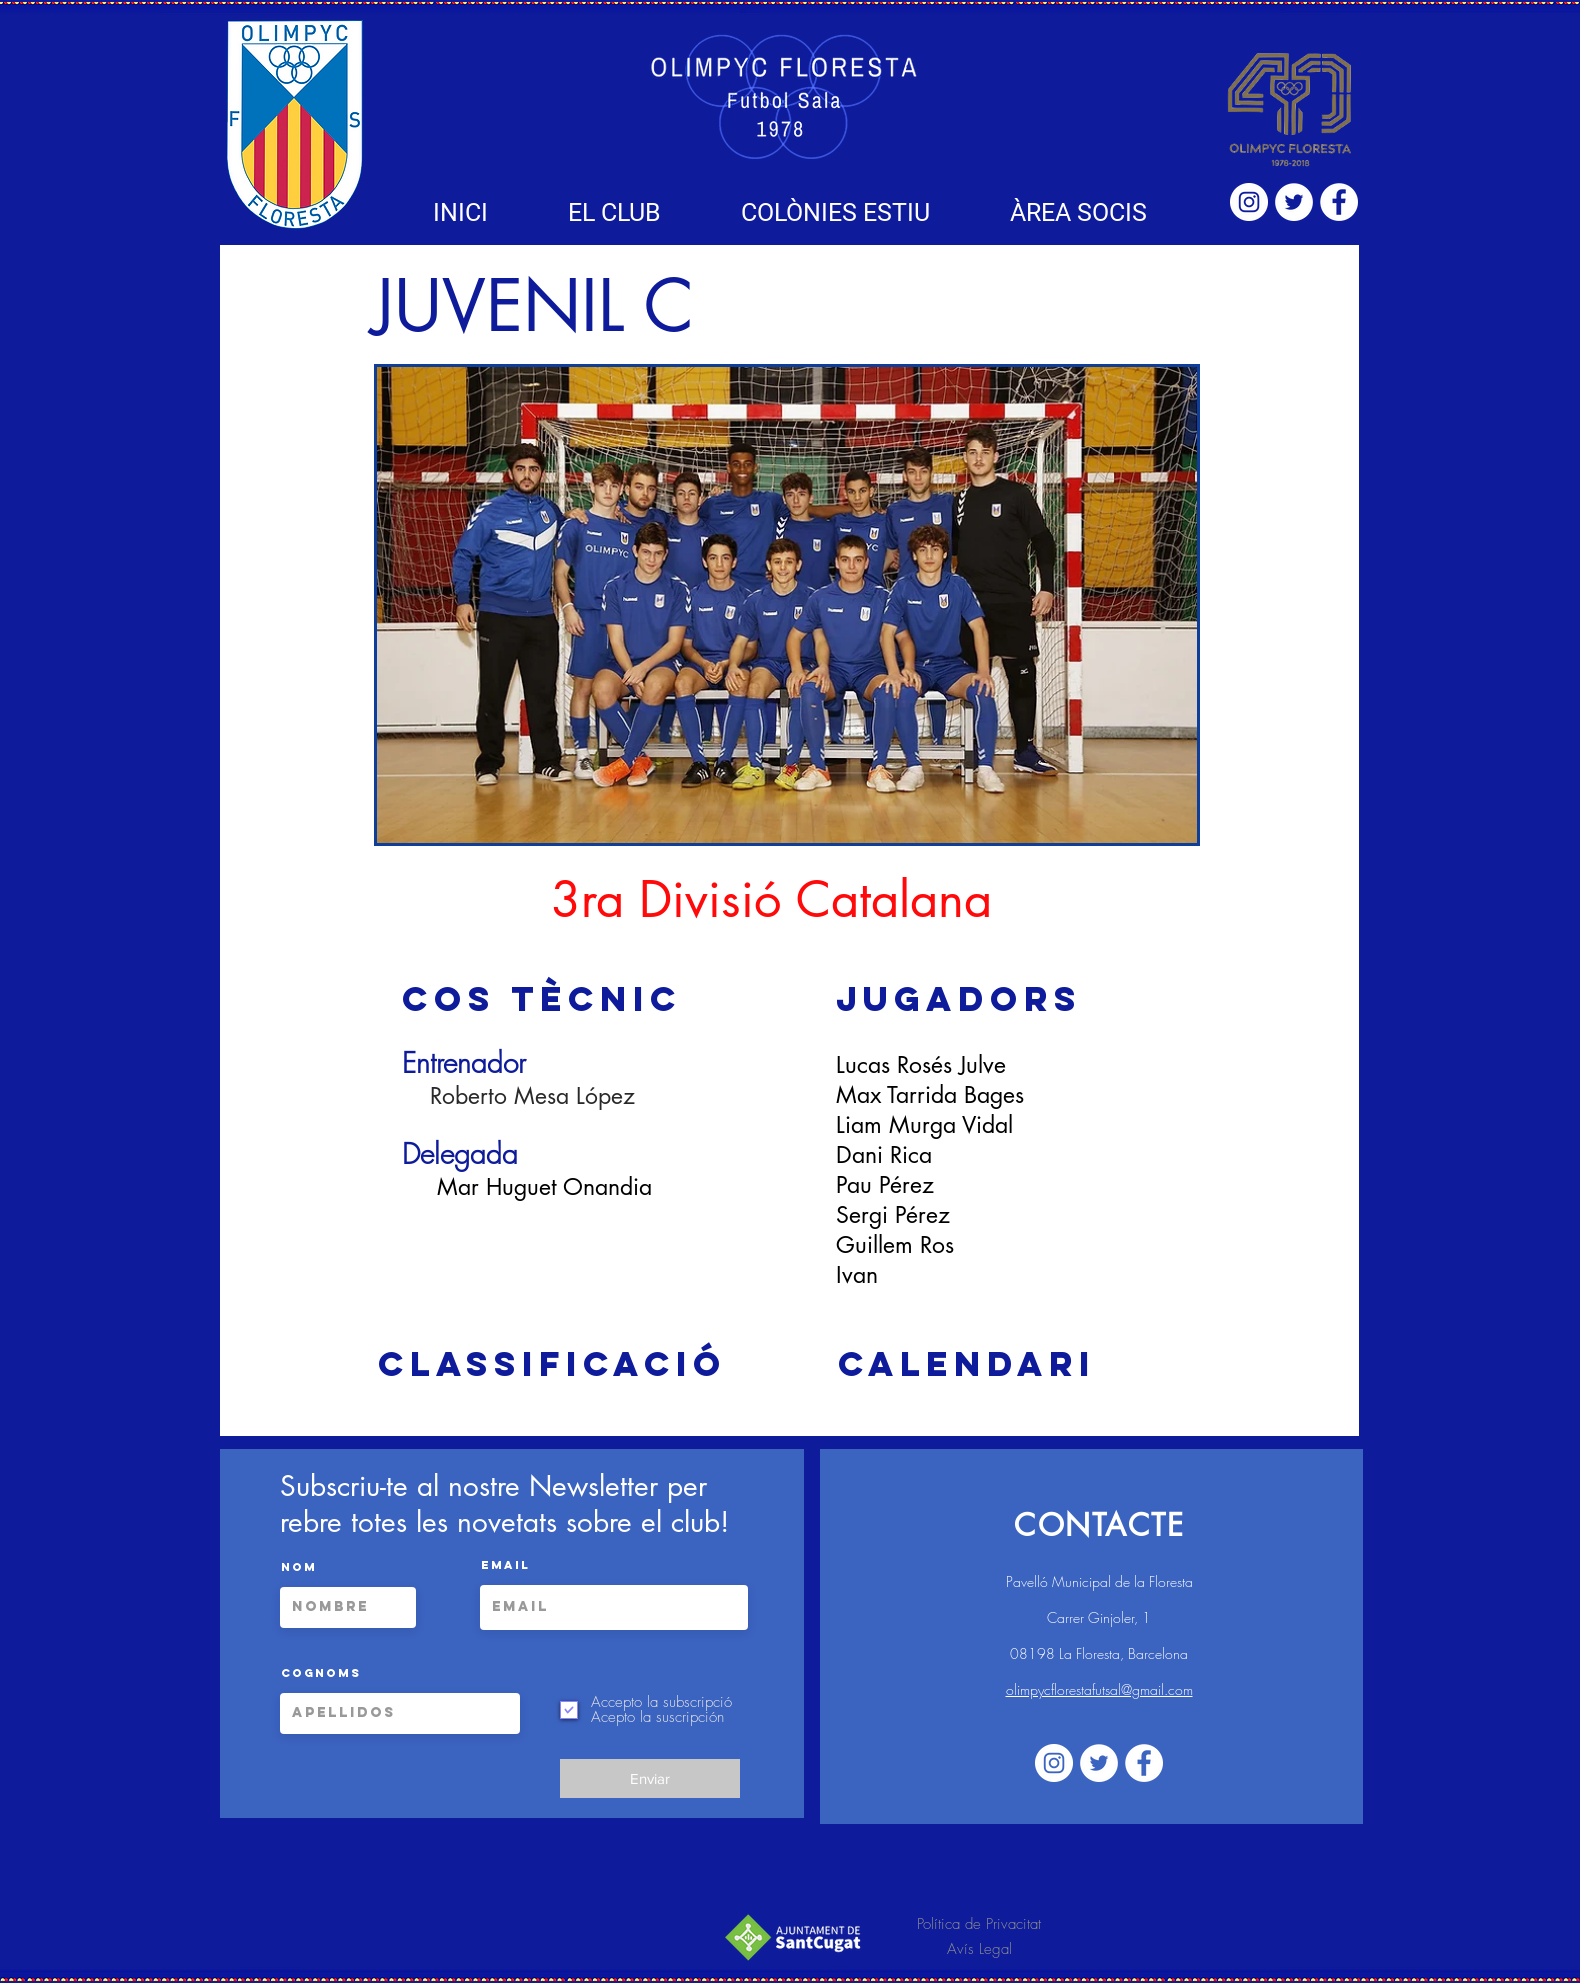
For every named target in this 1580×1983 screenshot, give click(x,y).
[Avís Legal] (979, 1949)
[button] (614, 212)
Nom (299, 1567)
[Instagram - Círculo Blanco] (1249, 202)
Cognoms (321, 1673)
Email (505, 1565)
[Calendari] (966, 1364)
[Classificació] (552, 1364)
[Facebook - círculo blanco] (1339, 202)
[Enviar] (650, 1778)
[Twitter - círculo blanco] (1294, 202)
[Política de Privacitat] (979, 1924)
